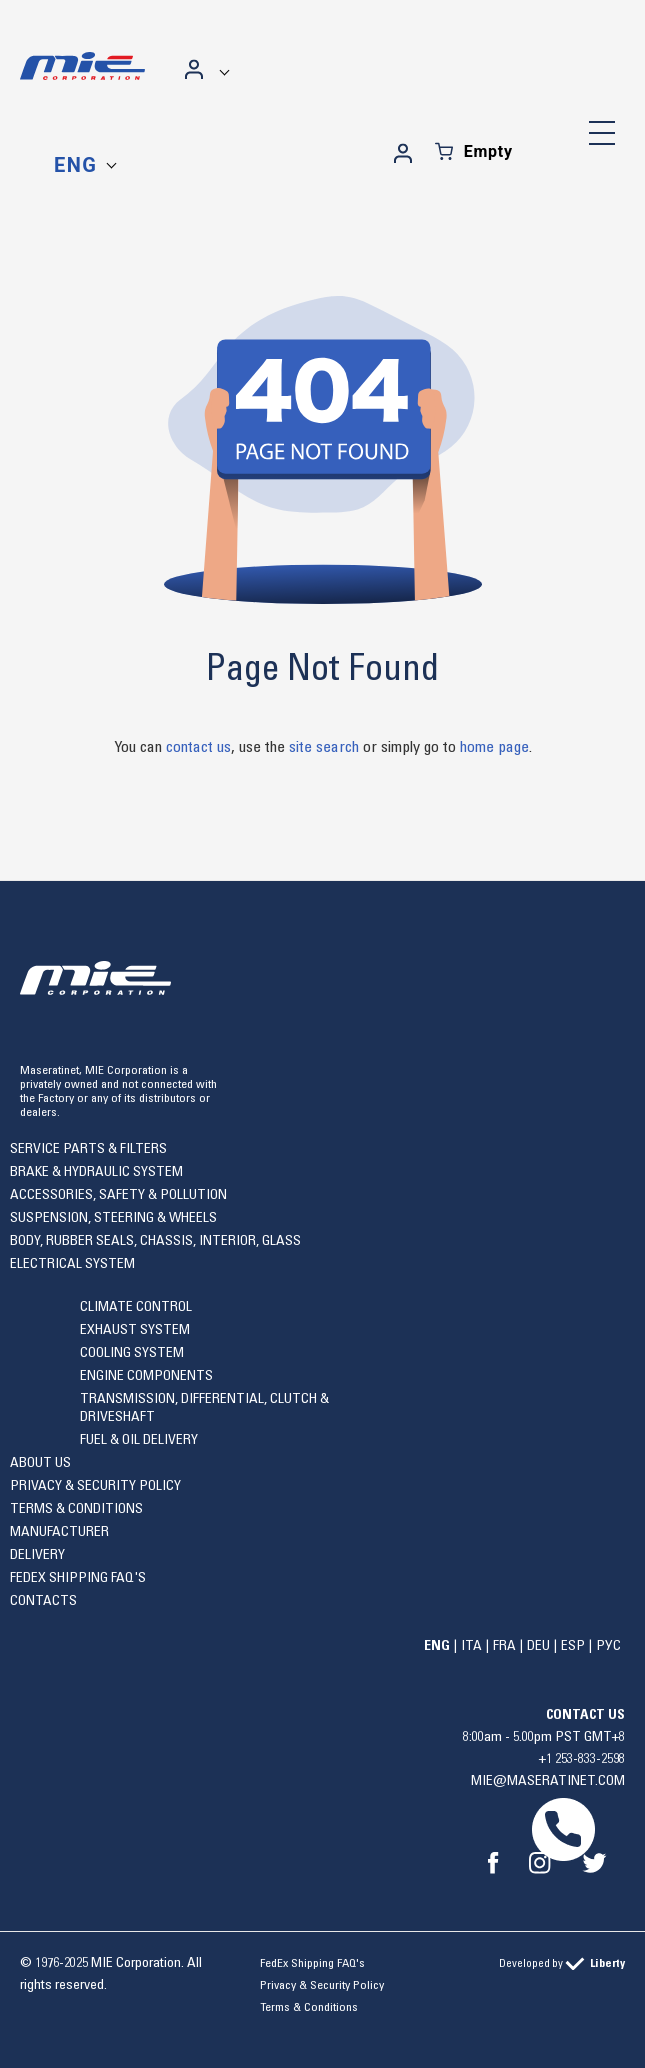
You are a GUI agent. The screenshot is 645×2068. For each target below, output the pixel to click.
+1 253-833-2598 (582, 1759)
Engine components (146, 1376)
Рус (608, 1646)
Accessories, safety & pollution (118, 1195)
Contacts (43, 1601)
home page (494, 747)
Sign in (195, 69)
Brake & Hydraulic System (96, 1172)
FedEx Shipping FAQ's (78, 1578)
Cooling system (132, 1353)
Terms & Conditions (76, 1509)
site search (324, 747)
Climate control (136, 1307)
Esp (573, 1646)
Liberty (607, 1963)
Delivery (37, 1555)
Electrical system (72, 1264)
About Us (40, 1463)
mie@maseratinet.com (548, 1781)
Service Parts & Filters (88, 1149)
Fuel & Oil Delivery (139, 1440)
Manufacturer (59, 1532)
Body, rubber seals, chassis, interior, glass (155, 1241)
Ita (471, 1646)
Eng (75, 165)
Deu (538, 1646)
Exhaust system (135, 1330)
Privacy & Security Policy (95, 1486)
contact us (198, 747)
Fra (504, 1646)
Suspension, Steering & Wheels (113, 1218)
